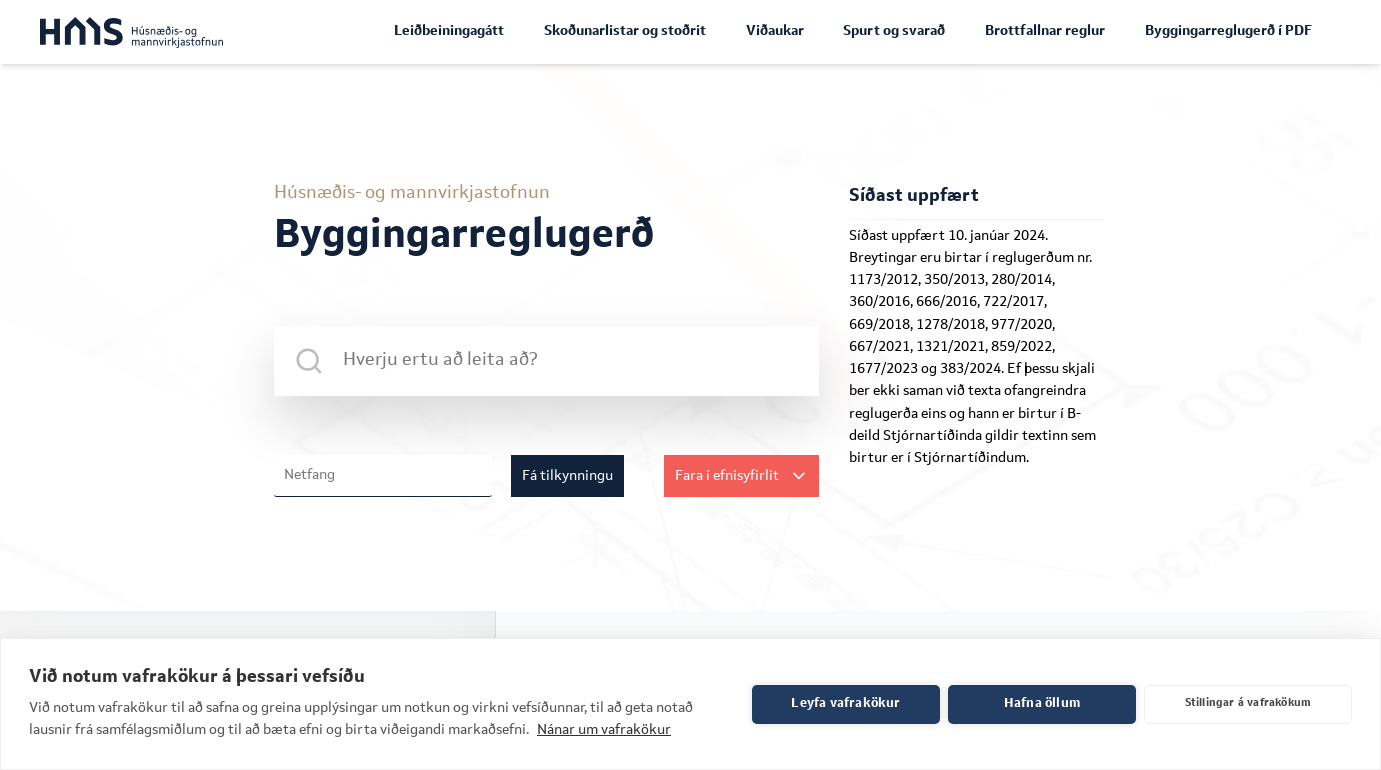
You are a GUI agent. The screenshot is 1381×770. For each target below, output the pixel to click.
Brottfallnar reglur (1045, 31)
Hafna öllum (1042, 703)
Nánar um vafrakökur (604, 730)
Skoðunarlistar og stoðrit (625, 31)
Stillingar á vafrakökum (1248, 703)
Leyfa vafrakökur (845, 703)
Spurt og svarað (894, 31)
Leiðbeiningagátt (449, 31)
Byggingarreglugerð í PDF (1228, 31)
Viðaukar (775, 31)
